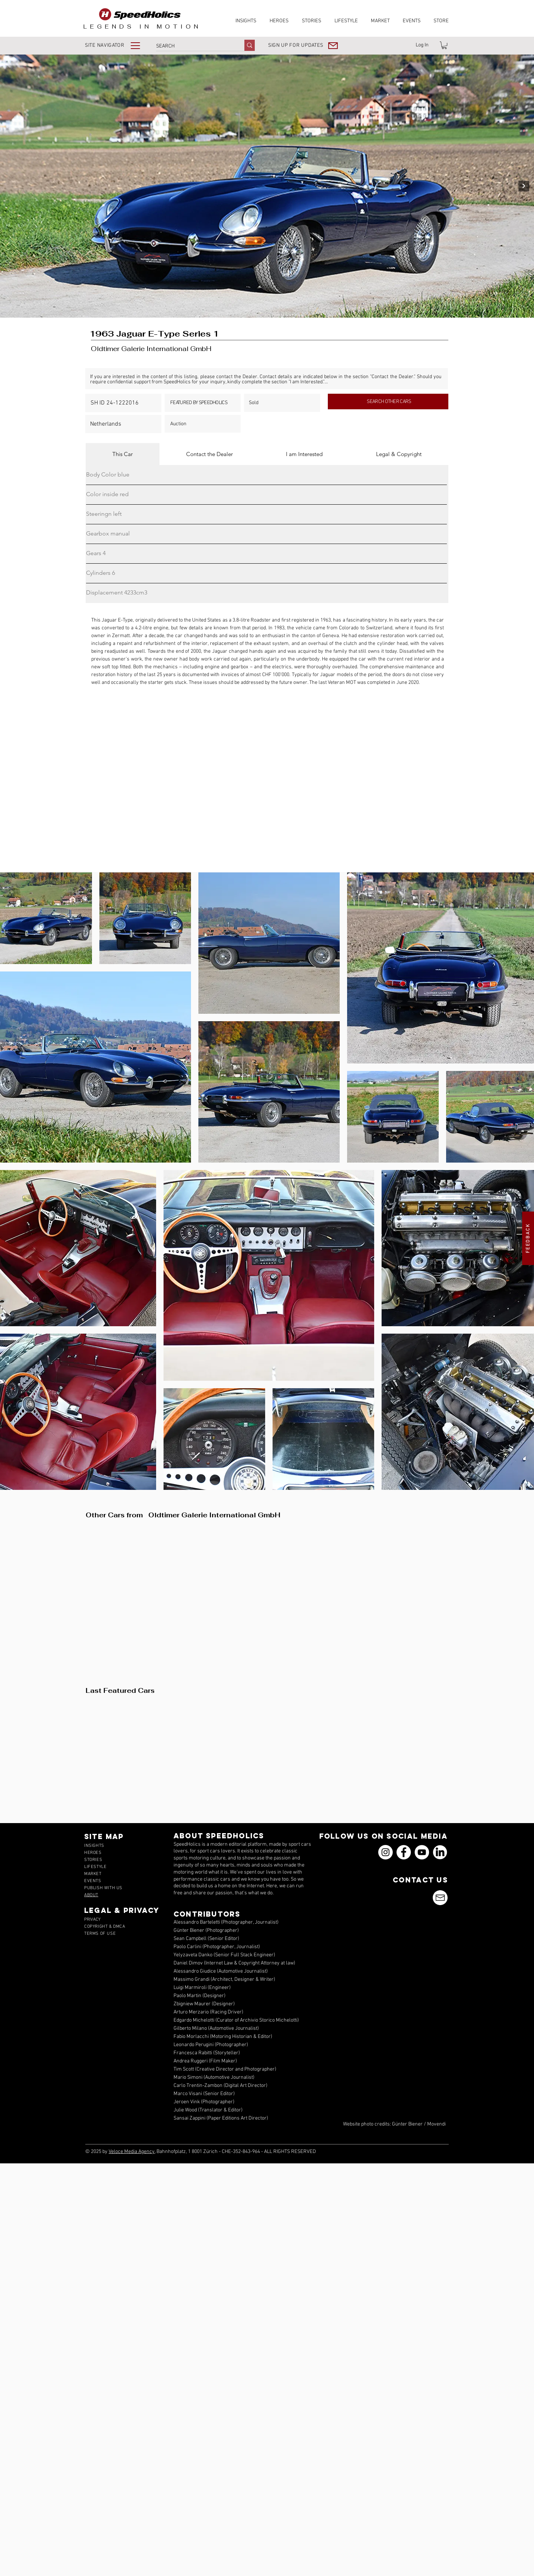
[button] (118, 45)
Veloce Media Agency (132, 2152)
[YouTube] (422, 1852)
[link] (444, 45)
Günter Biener (407, 2124)
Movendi (436, 2124)
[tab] (122, 454)
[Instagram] (385, 1852)
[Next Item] (523, 186)
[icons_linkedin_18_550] (440, 1852)
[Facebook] (403, 1852)
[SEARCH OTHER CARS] (388, 401)
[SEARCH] (192, 46)
